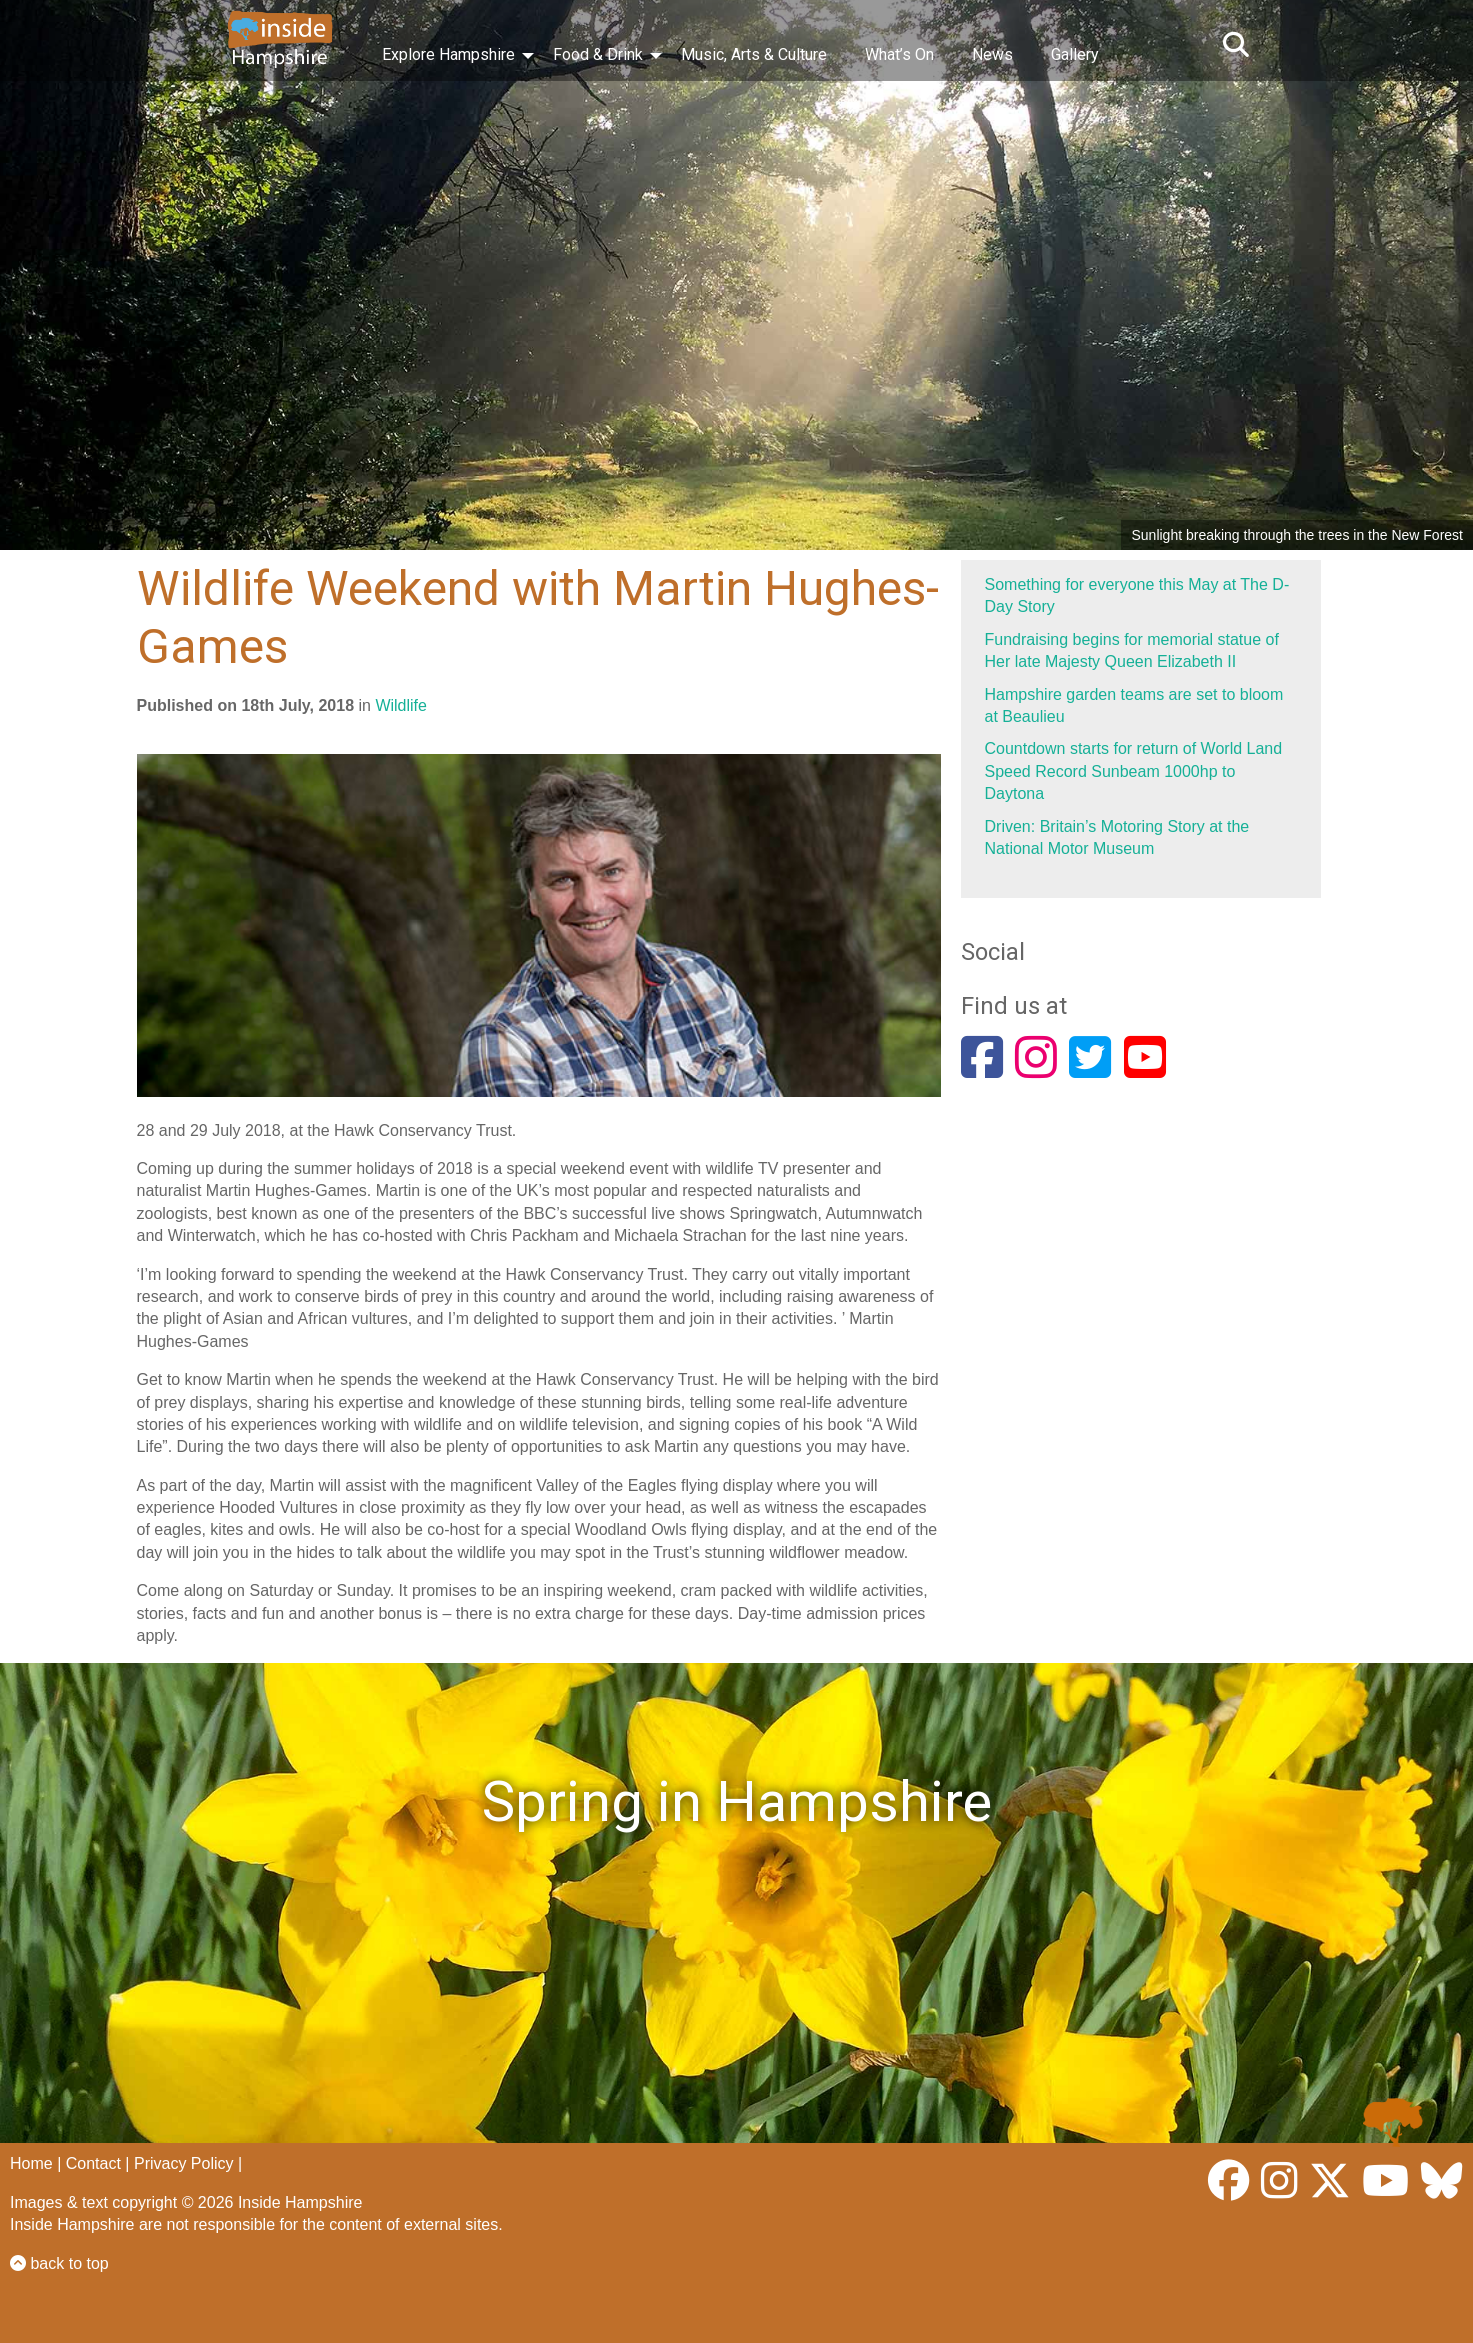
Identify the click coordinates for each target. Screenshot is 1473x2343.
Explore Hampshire (448, 54)
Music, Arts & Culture (754, 54)
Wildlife (401, 705)
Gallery (1075, 54)
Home (31, 2163)
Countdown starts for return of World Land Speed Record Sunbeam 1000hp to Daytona (1134, 771)
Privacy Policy (184, 2163)
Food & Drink (598, 54)
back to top (59, 2263)
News (992, 54)
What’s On (899, 54)
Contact (93, 2163)
